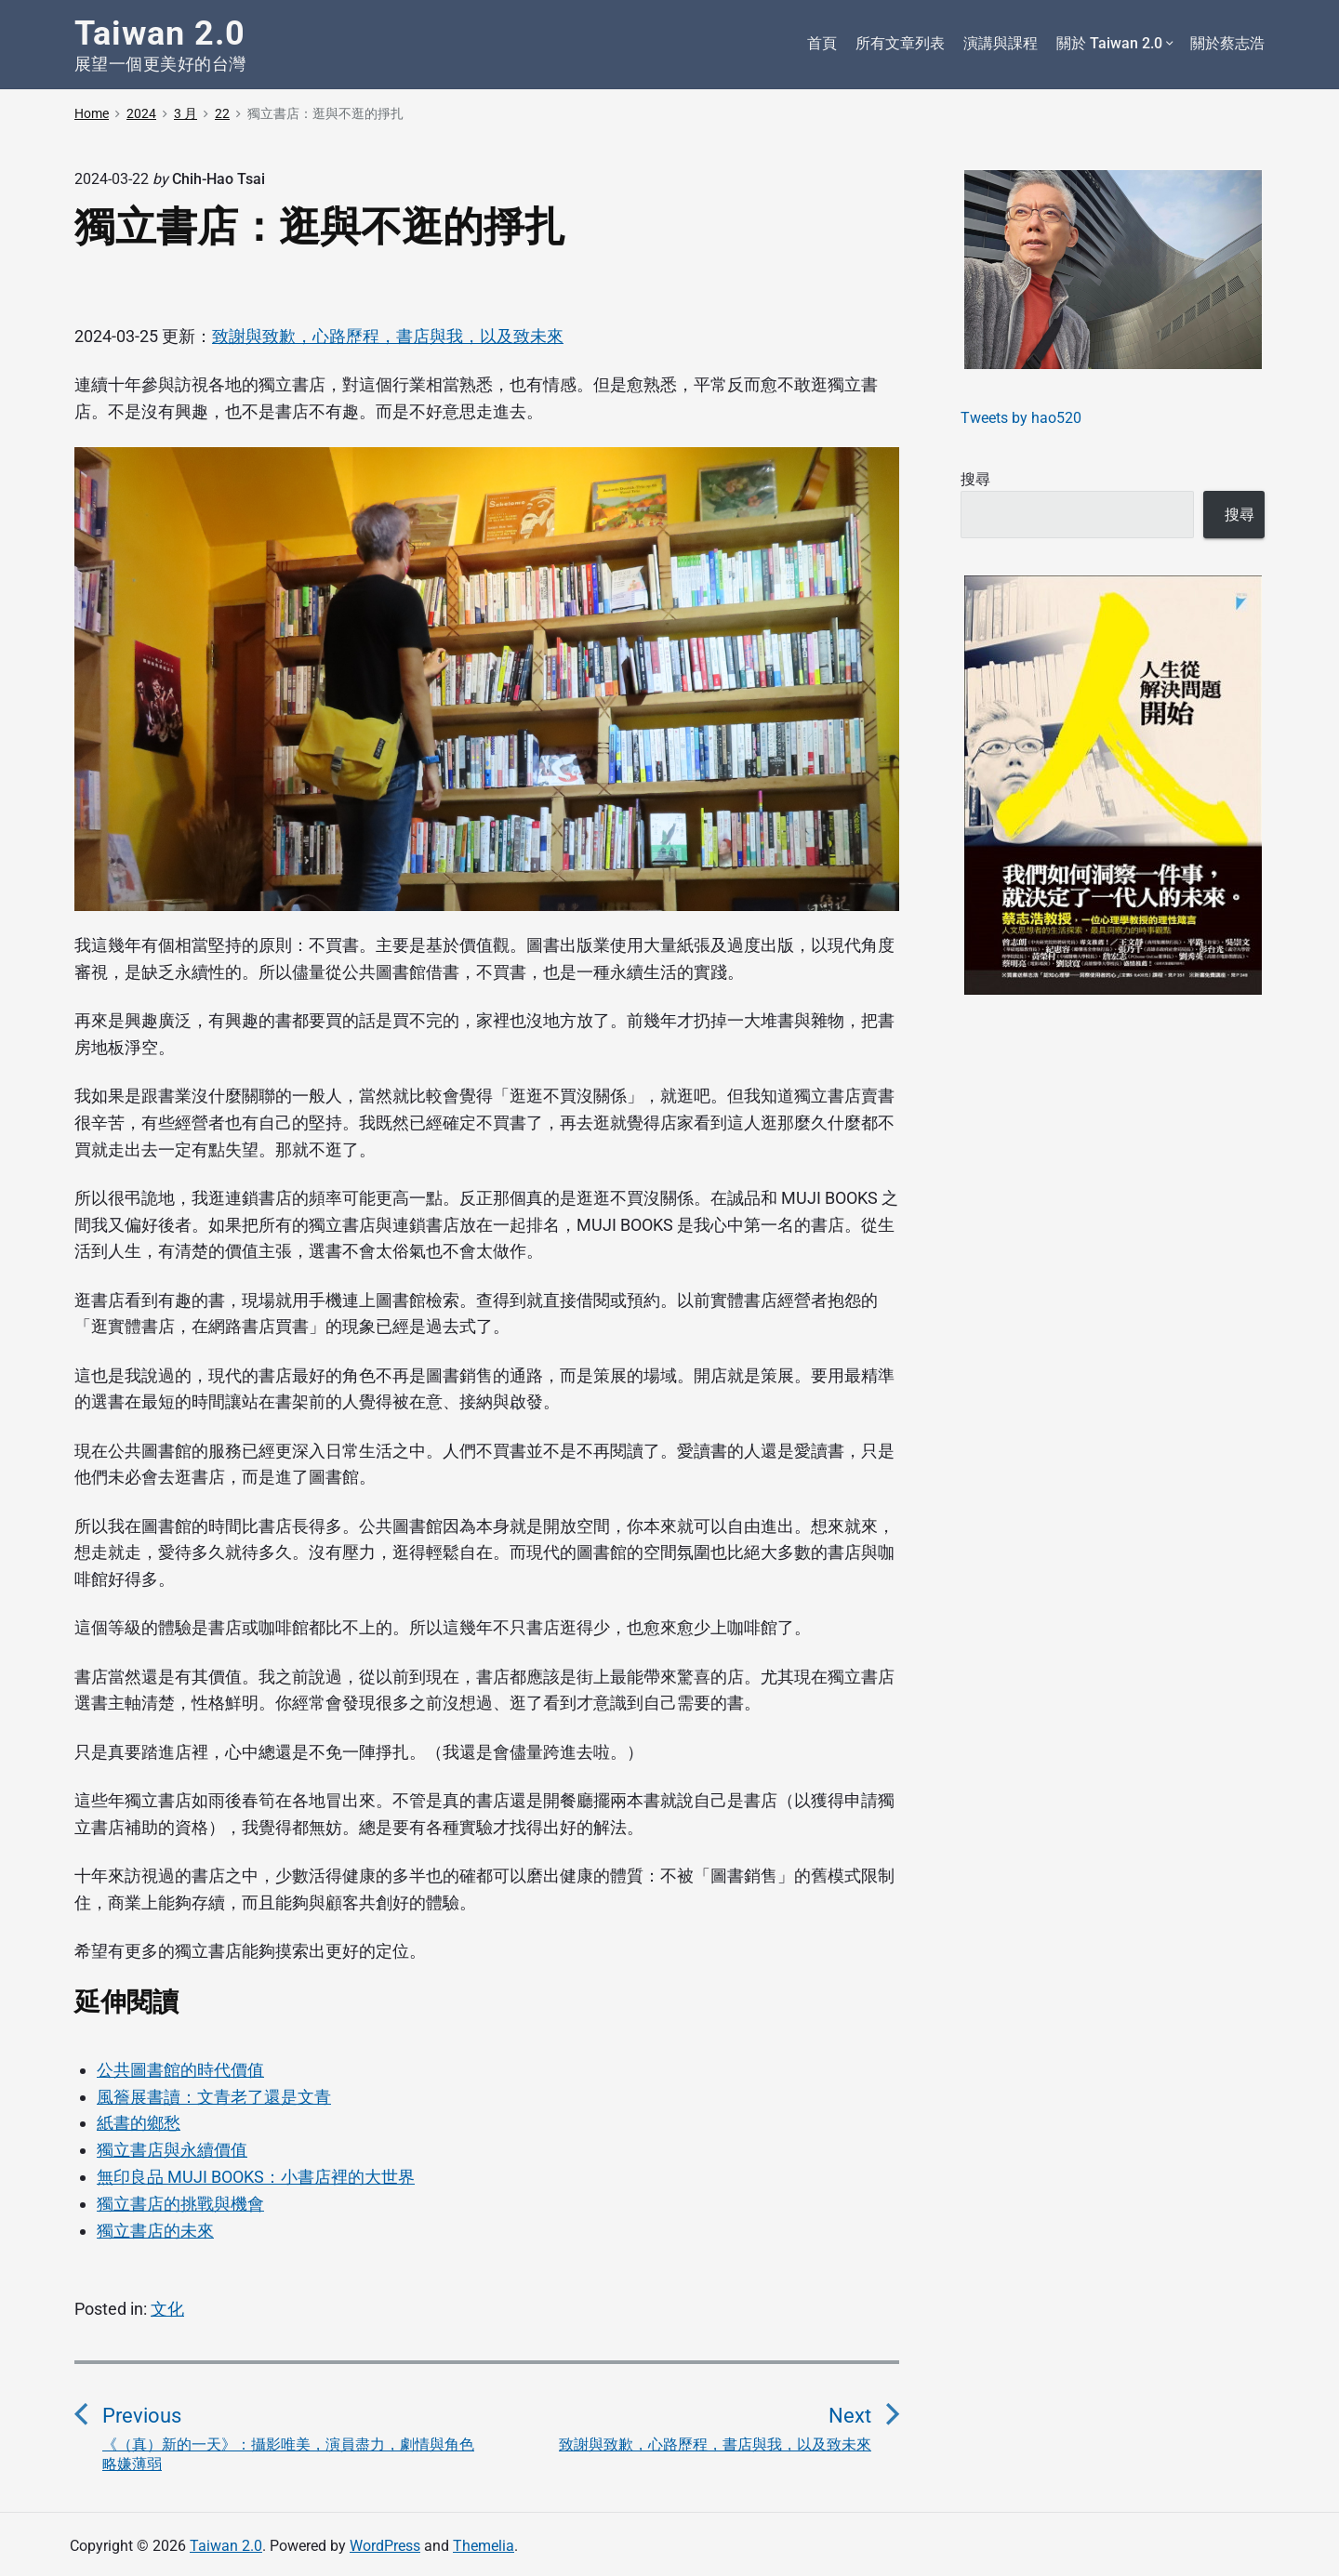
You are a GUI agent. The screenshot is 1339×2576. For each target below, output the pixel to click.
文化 (167, 2308)
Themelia (483, 2546)
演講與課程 (1000, 43)
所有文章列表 (900, 43)
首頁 (822, 43)
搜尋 (975, 479)
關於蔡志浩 (1227, 43)
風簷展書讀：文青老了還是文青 (214, 2097)
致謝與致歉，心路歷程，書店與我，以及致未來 (387, 336)
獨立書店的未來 (155, 2230)
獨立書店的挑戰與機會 (180, 2203)
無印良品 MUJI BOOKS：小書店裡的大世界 (256, 2176)
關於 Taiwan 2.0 (1114, 44)
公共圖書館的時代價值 (180, 2070)
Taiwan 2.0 (226, 2546)
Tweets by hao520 (1021, 418)
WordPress (385, 2546)
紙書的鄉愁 (138, 2123)
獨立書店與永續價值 (172, 2150)
